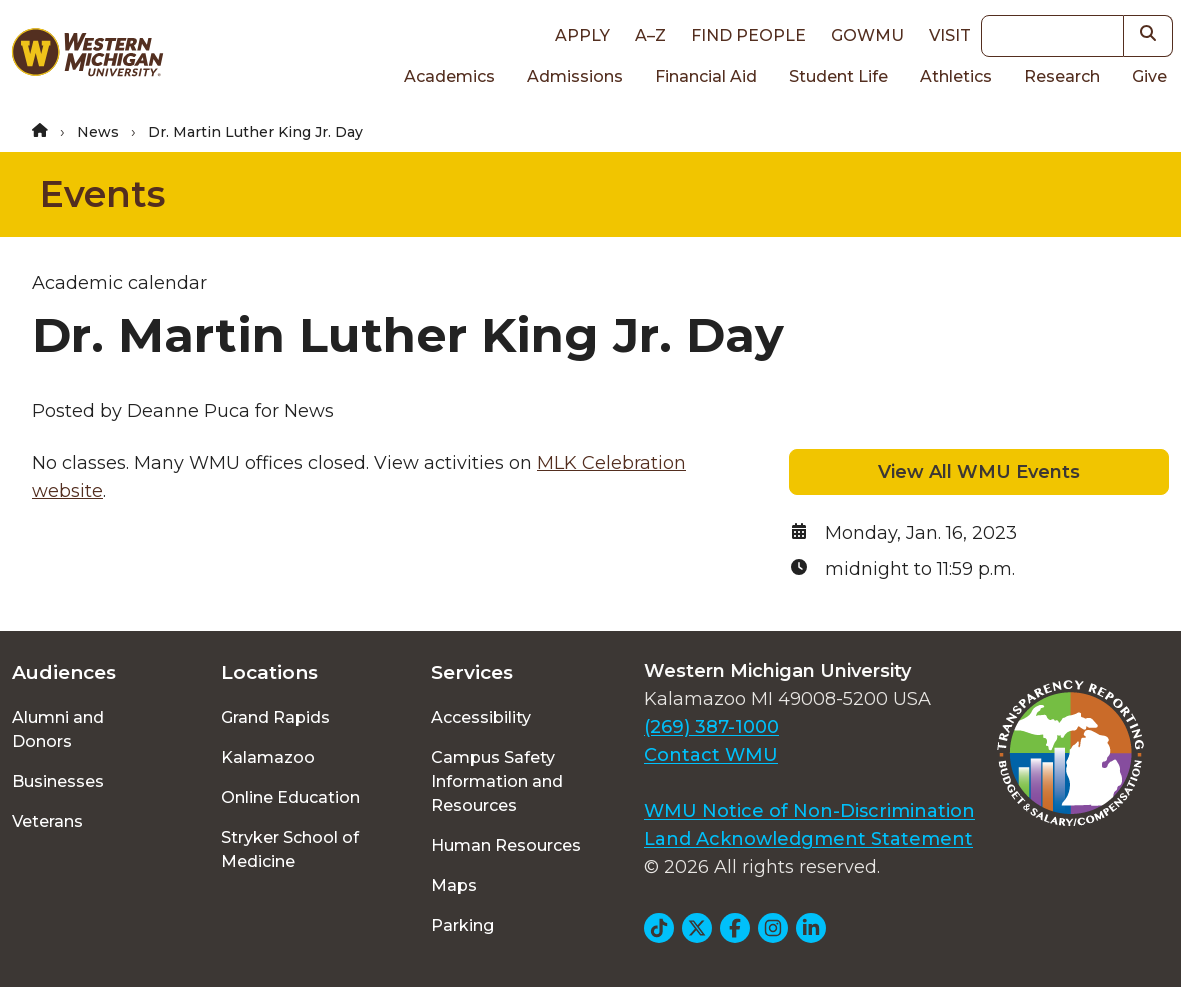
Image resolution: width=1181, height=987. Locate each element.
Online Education (290, 797)
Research (1062, 76)
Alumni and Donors (58, 729)
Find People (748, 35)
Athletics (956, 76)
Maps (454, 885)
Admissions (575, 76)
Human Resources (506, 845)
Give (1149, 76)
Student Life (838, 76)
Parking (462, 925)
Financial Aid (706, 76)
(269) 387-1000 (711, 727)
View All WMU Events (979, 472)
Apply (582, 35)
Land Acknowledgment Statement (808, 839)
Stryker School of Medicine (290, 849)
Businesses (58, 781)
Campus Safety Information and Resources (497, 781)
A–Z (650, 35)
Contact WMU (711, 755)
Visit (950, 35)
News (98, 132)
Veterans (47, 821)
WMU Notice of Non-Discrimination (809, 811)
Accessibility (481, 717)
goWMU (867, 35)
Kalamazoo (268, 757)
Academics (449, 76)
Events (102, 194)
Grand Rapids (275, 717)
